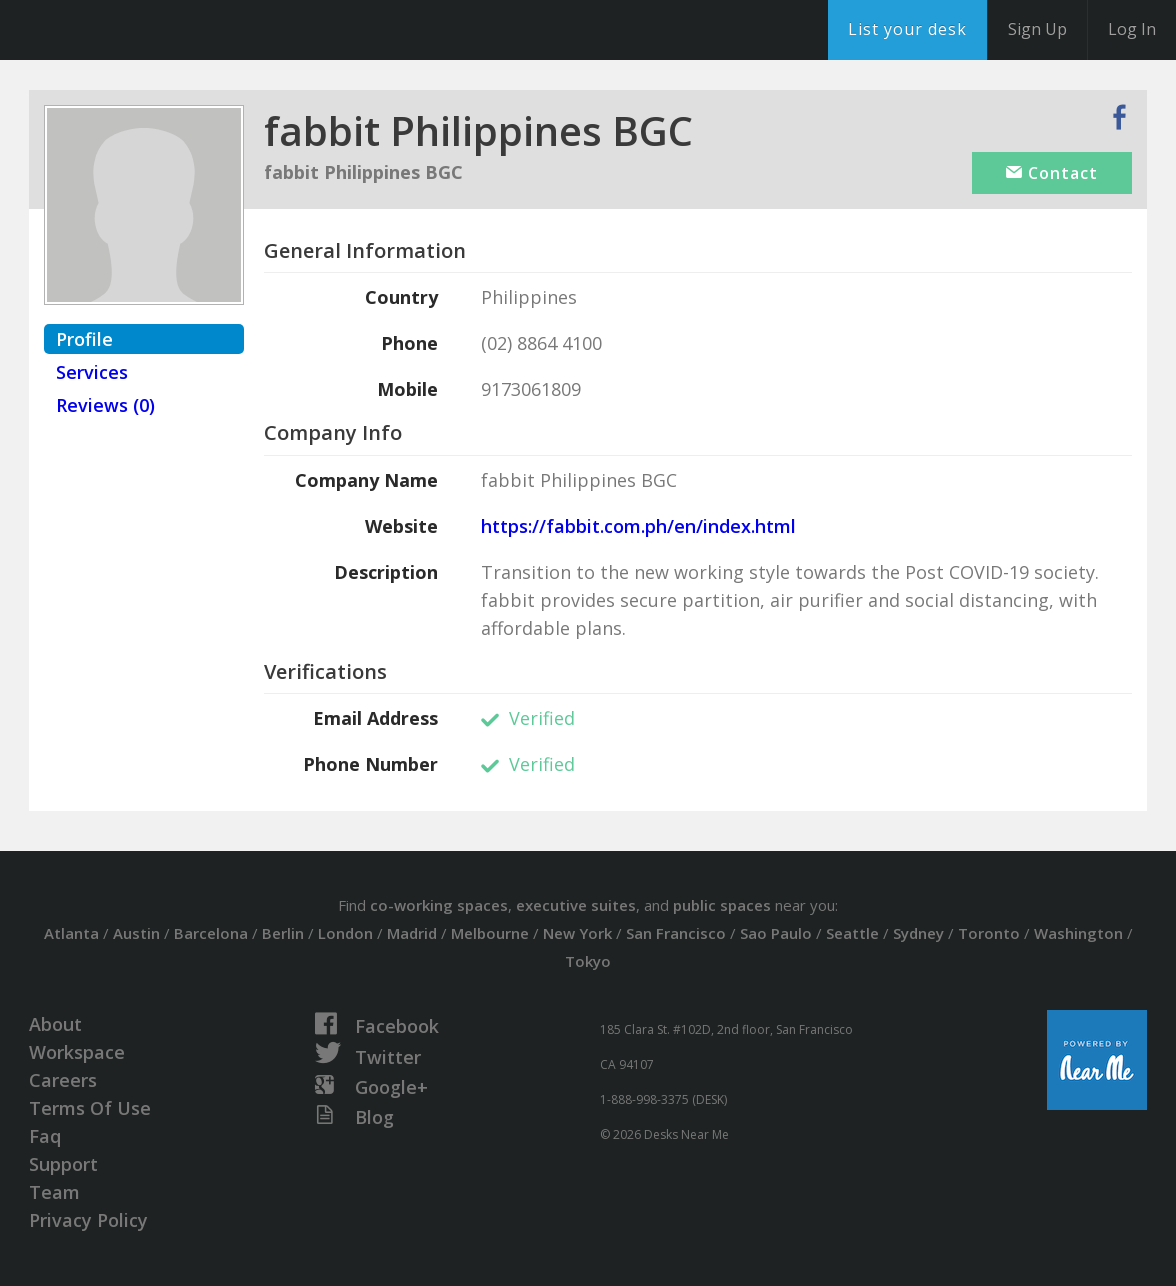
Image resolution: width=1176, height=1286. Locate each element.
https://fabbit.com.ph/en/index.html (638, 526)
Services (92, 372)
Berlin (283, 933)
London (345, 933)
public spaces (722, 905)
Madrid (412, 933)
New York (577, 933)
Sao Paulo (776, 933)
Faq (45, 1136)
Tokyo (588, 961)
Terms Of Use (90, 1108)
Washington (1078, 933)
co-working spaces (439, 905)
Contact (1052, 173)
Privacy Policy (88, 1220)
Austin (136, 933)
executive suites (576, 905)
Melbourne (490, 933)
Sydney (918, 933)
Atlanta (71, 933)
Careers (63, 1080)
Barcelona (211, 933)
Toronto (989, 933)
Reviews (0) (105, 405)
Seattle (852, 933)
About (55, 1024)
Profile (84, 339)
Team (54, 1192)
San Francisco (676, 933)
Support (63, 1164)
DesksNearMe (139, 30)
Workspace (77, 1052)
